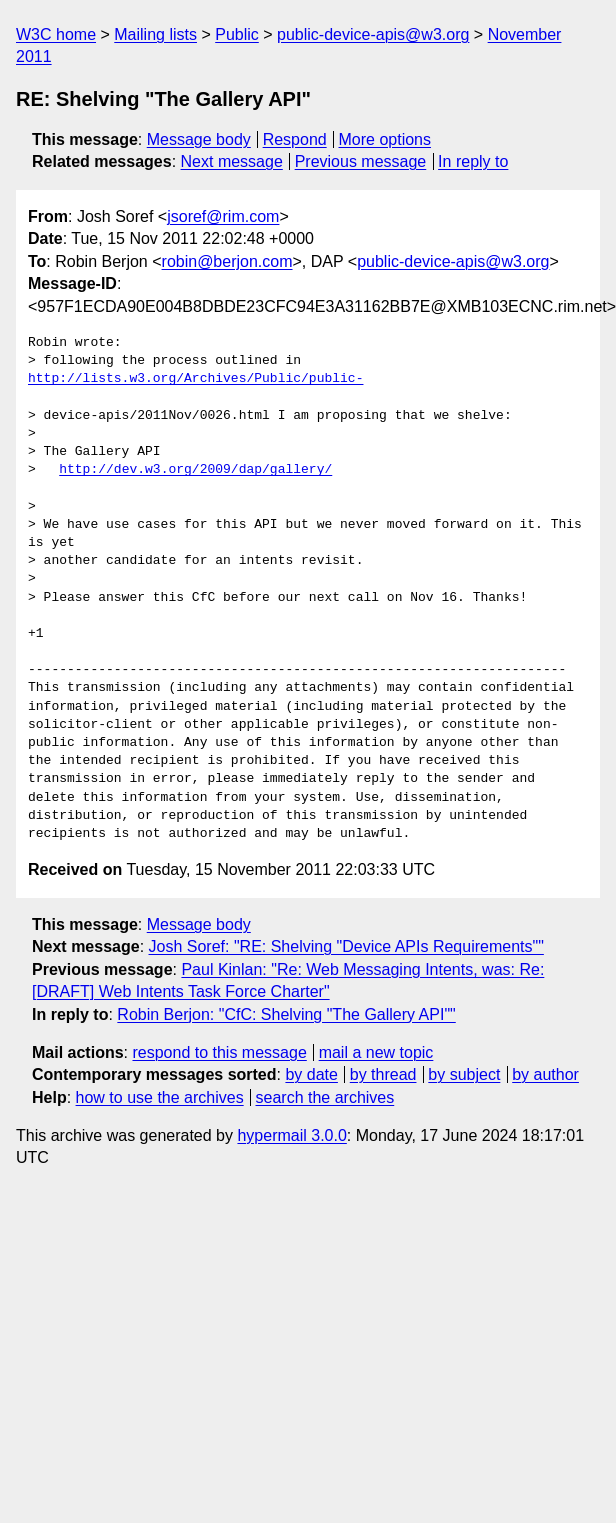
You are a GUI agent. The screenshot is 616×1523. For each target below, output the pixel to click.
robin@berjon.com (227, 261)
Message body (199, 139)
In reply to (473, 161)
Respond (295, 139)
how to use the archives (160, 1097)
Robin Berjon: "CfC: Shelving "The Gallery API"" (286, 1014)
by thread (383, 1074)
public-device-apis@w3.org (373, 34)
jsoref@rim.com (223, 216)
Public (237, 34)
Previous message (361, 161)
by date (311, 1074)
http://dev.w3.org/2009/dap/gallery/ (195, 470)
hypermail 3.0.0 (291, 1135)
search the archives (325, 1097)
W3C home (56, 34)
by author (545, 1074)
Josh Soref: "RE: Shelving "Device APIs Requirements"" (346, 946)
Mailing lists (155, 34)
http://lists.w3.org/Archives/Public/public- (195, 379)
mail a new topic (376, 1052)
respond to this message (219, 1052)
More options (385, 139)
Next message (232, 161)
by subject (464, 1074)
